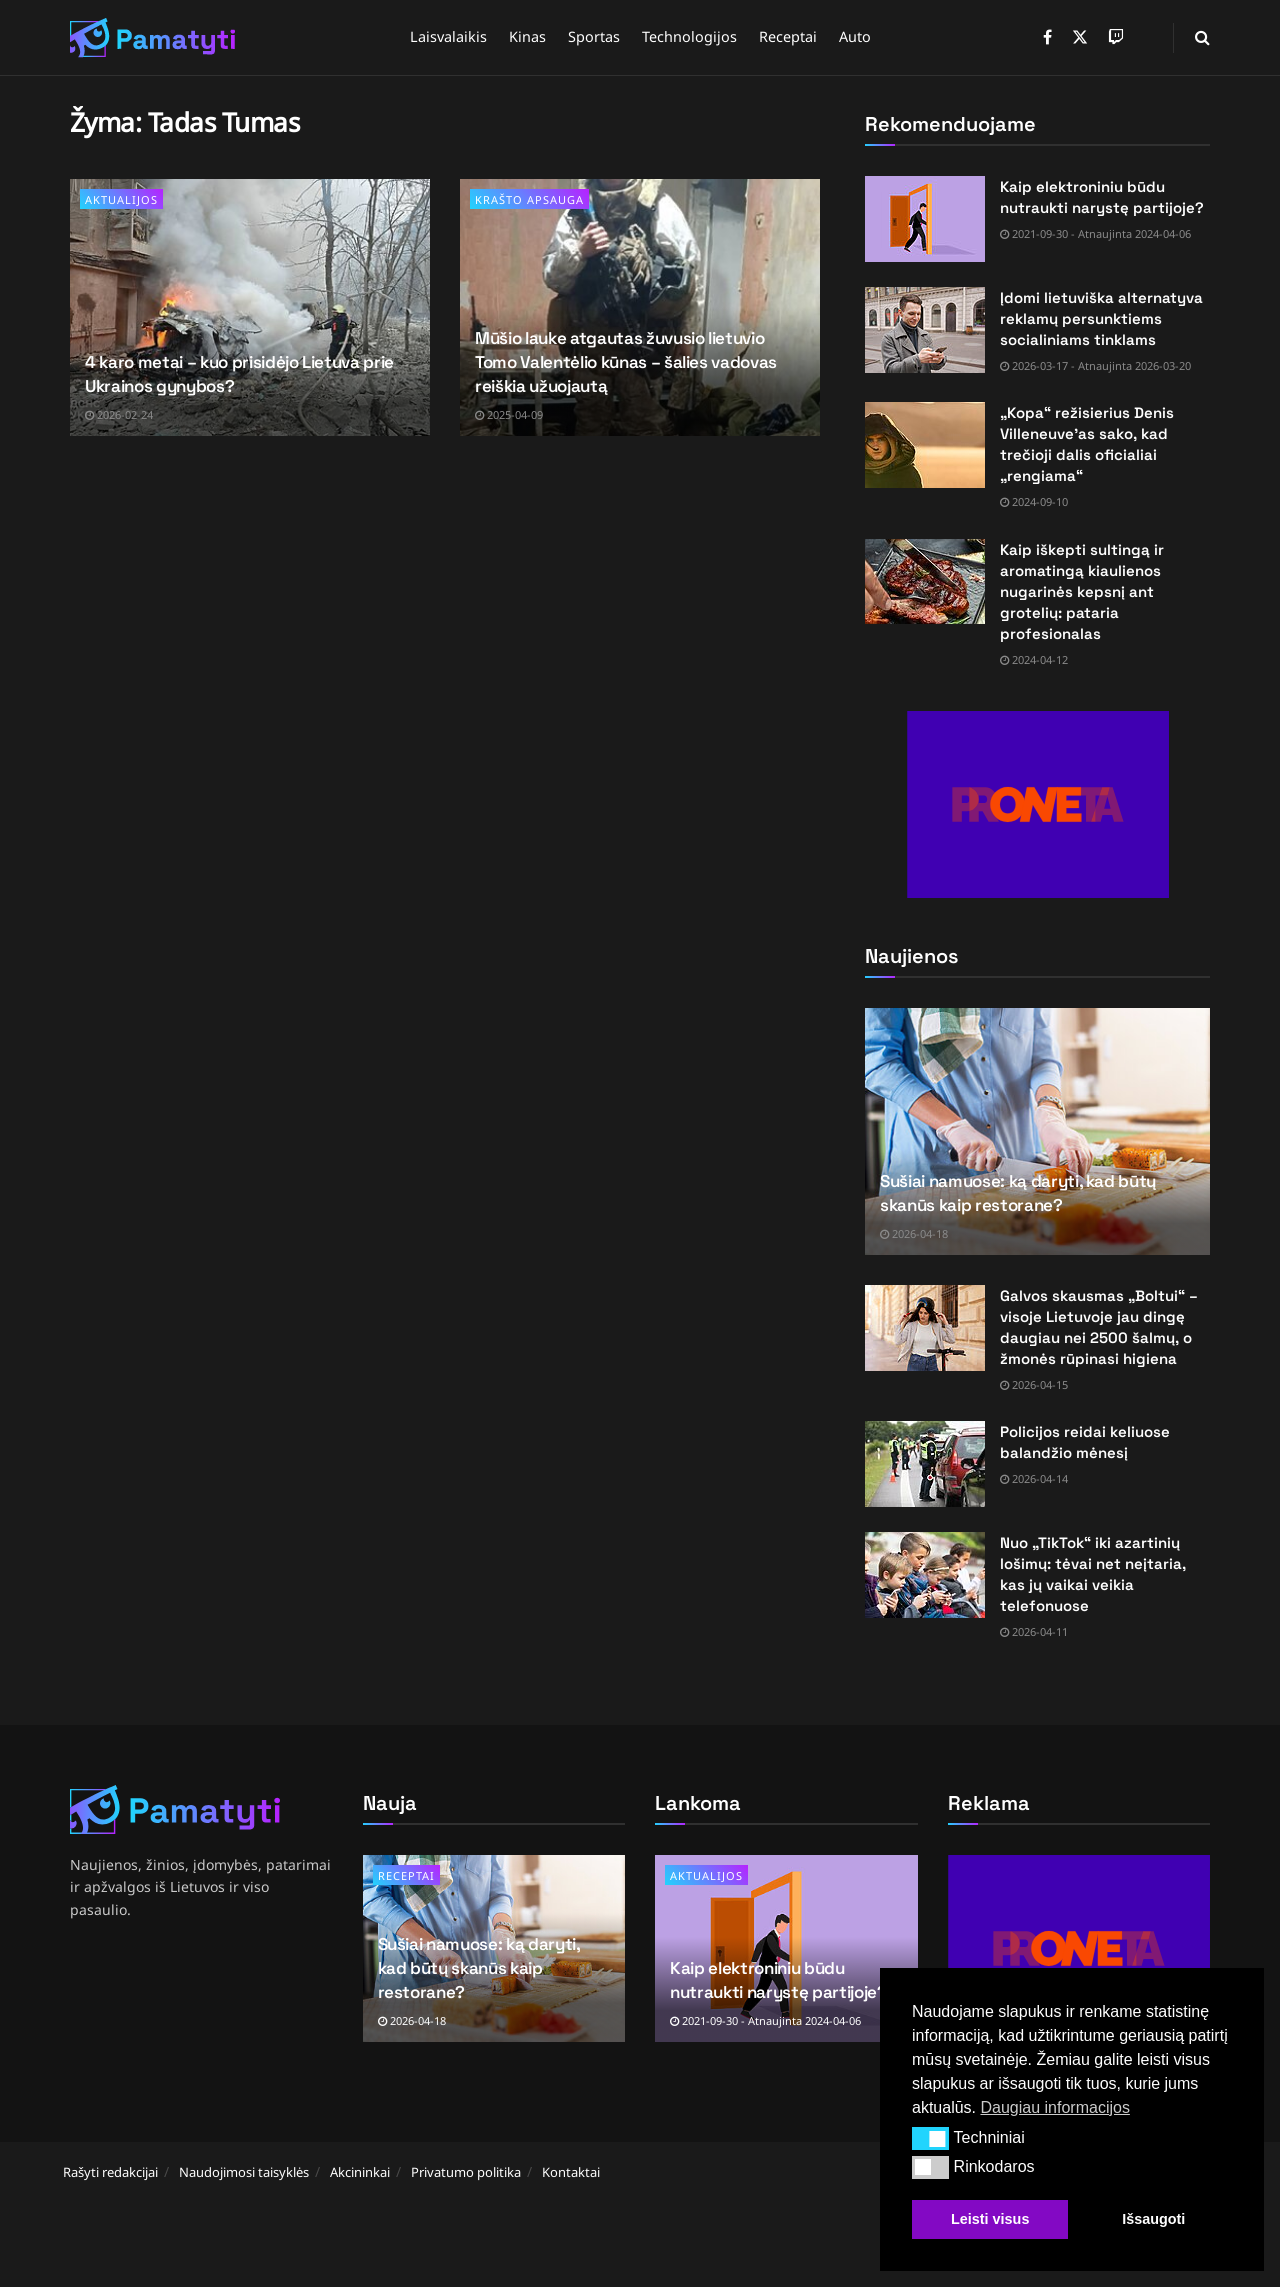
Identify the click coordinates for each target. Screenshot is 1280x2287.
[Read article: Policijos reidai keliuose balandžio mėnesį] (925, 1464)
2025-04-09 (509, 414)
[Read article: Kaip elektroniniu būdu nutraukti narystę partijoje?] (925, 219)
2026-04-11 (1034, 1631)
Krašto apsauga (529, 199)
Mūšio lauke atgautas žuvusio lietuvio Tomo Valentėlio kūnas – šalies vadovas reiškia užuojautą (626, 362)
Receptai (788, 36)
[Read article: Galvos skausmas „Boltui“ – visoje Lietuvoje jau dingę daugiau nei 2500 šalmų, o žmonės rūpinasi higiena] (925, 1328)
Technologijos (689, 36)
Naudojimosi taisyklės (244, 2172)
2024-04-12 (1034, 659)
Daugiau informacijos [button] (1054, 2107)
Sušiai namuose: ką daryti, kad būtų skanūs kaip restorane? (1018, 1193)
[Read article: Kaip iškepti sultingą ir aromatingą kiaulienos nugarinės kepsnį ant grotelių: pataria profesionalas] (925, 582)
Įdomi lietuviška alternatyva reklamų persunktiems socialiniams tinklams (1101, 318)
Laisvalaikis (448, 36)
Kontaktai (571, 2172)
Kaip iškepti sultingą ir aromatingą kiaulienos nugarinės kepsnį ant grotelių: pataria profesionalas (1082, 591)
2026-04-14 (1034, 1478)
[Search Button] (1202, 37)
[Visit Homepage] (153, 38)
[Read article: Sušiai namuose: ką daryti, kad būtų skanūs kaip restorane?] (1037, 1131)
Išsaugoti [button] (1153, 2219)
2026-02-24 (119, 414)
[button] (930, 2138)
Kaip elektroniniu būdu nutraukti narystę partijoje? (778, 1980)
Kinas (527, 36)
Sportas (594, 36)
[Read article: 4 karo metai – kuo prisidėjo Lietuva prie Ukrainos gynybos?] (250, 307)
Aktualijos (121, 199)
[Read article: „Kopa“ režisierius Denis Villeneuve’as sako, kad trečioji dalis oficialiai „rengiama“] (925, 445)
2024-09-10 (1034, 501)
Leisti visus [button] (990, 2219)
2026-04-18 (914, 1233)
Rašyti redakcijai (110, 2172)
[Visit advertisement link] (1037, 804)
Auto (855, 36)
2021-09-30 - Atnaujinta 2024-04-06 (1095, 233)
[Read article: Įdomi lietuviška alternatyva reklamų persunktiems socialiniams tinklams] (925, 330)
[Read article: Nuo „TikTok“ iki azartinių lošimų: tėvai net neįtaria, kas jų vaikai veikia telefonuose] (925, 1575)
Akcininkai (360, 2172)
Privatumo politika (466, 2172)
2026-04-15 (1034, 1384)
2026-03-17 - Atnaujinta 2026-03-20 (1095, 365)
